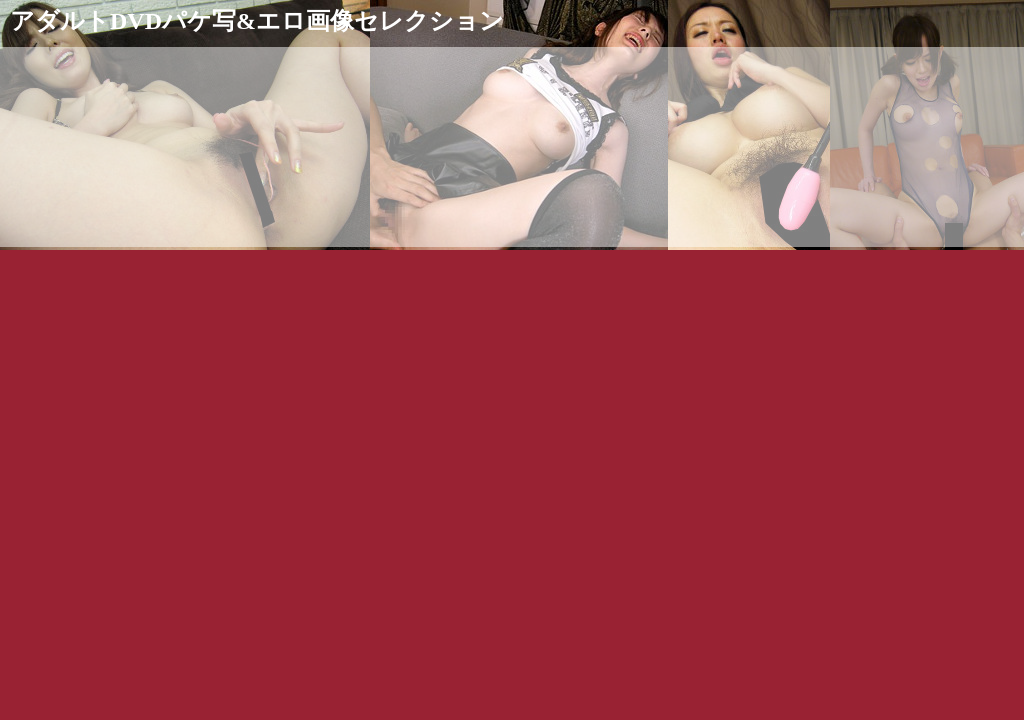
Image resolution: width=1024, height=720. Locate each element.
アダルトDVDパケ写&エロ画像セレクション (257, 21)
